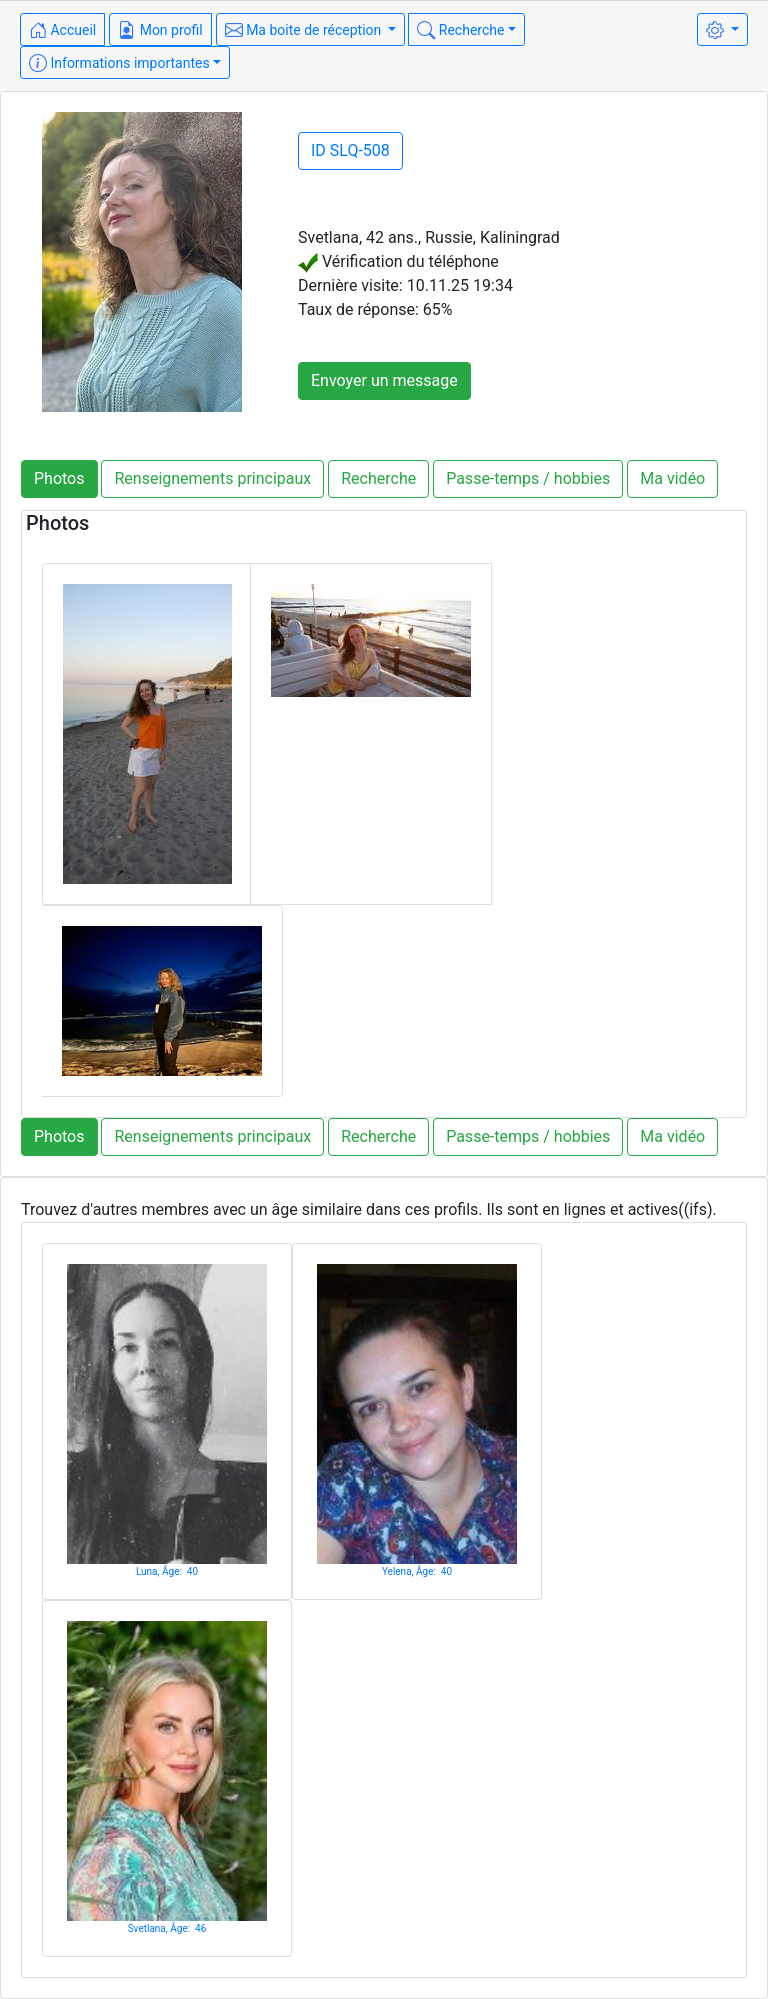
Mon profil (160, 30)
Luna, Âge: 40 (167, 1571)
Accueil (62, 30)
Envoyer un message (384, 380)
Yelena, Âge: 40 (417, 1571)
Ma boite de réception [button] (305, 30)
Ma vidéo (672, 478)
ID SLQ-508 (350, 150)
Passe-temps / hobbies (528, 478)
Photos (59, 478)
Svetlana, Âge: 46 (167, 1928)
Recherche (378, 478)
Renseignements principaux (212, 478)
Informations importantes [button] (119, 63)
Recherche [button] (460, 30)
